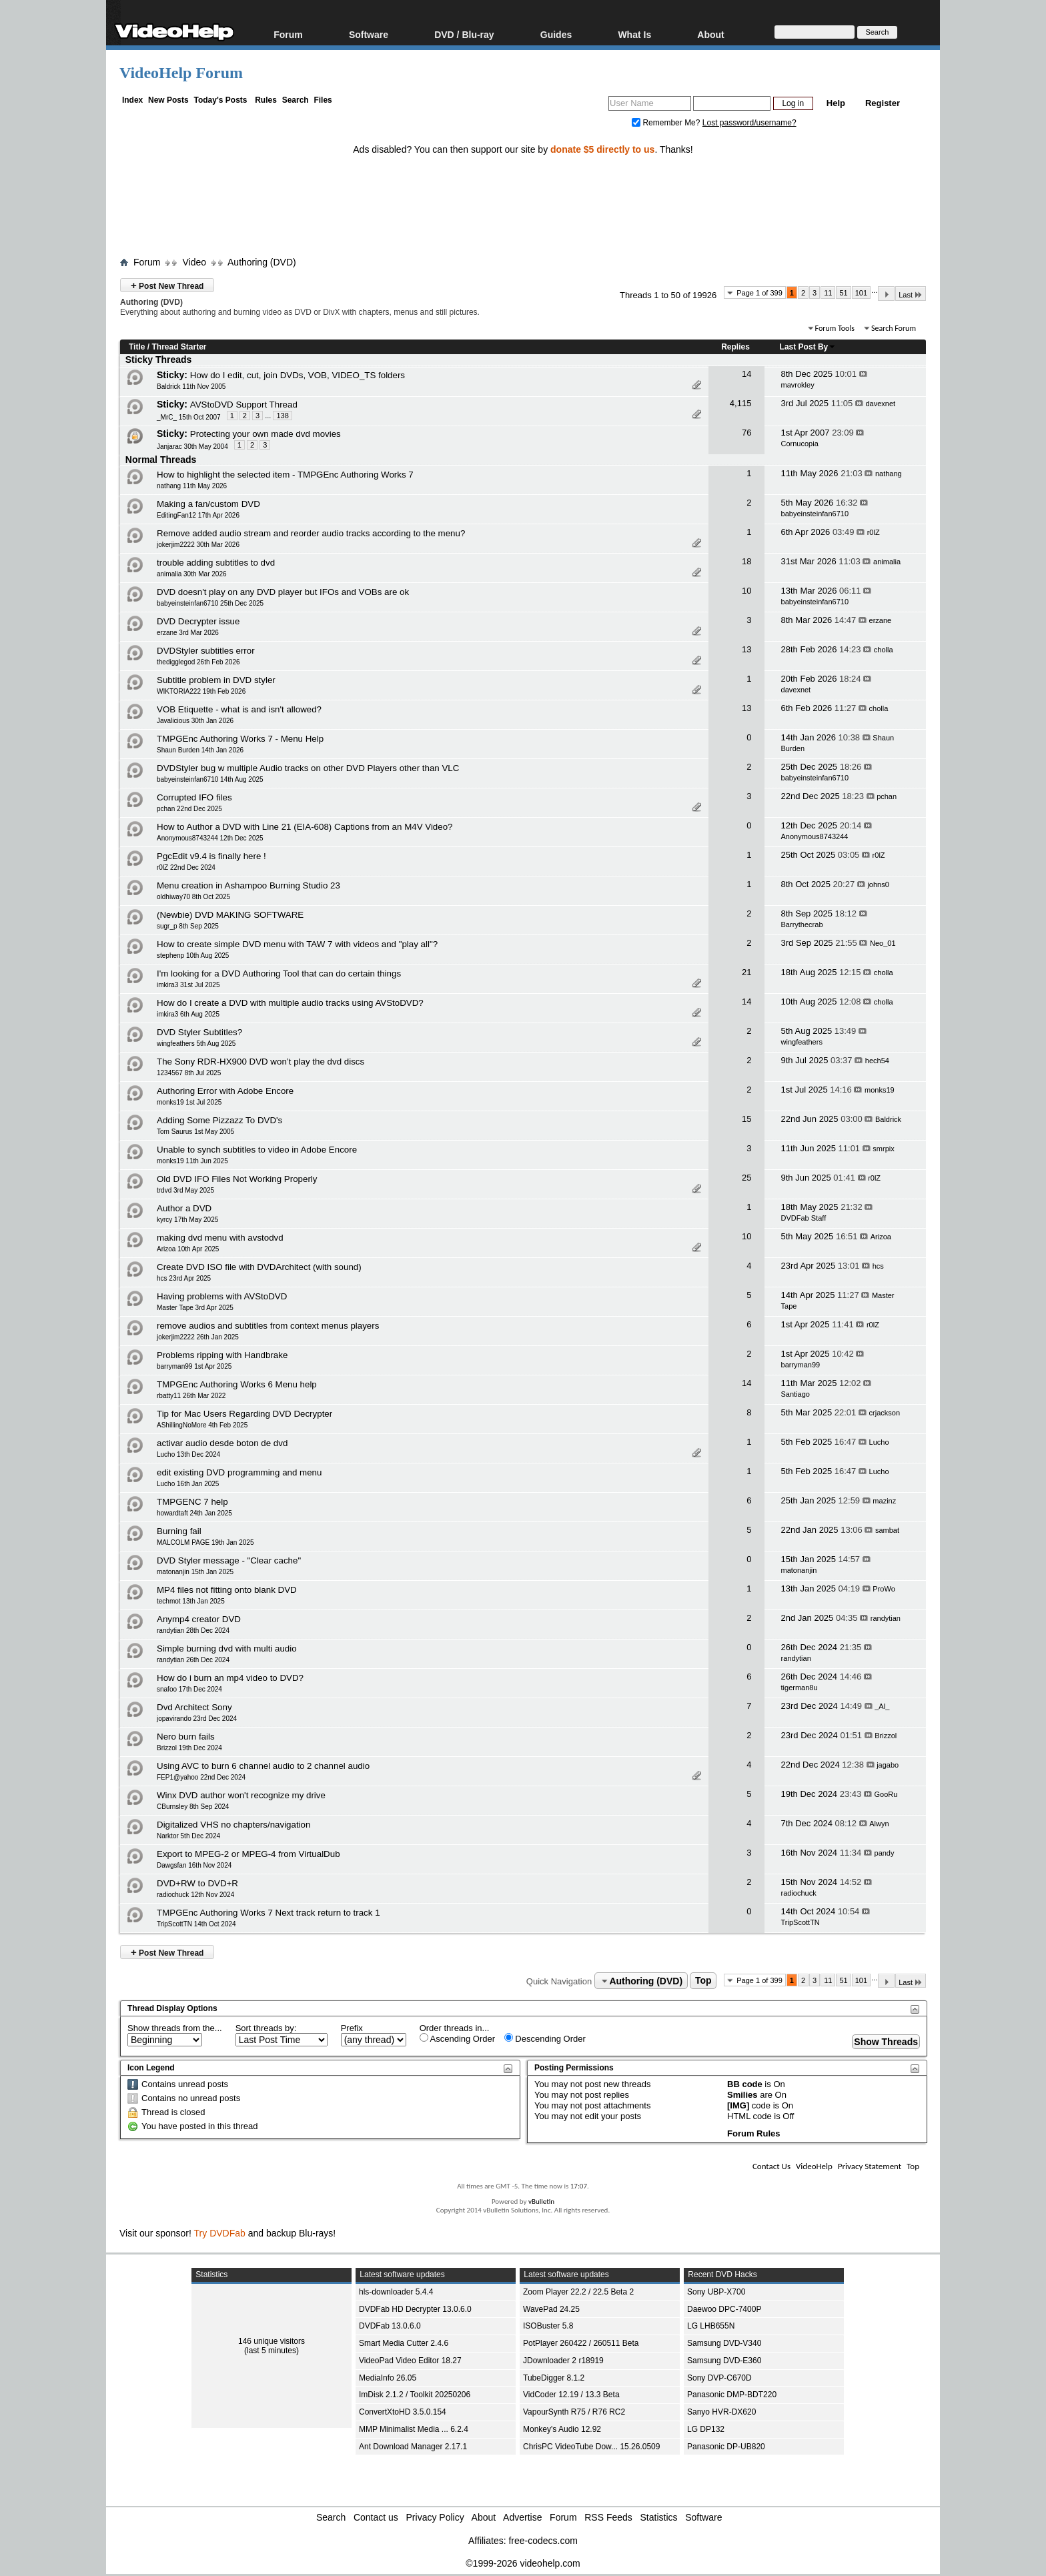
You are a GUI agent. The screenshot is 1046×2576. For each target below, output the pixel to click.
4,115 (741, 403)
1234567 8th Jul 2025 (189, 1073)
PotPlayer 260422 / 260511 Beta (580, 2343)
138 (282, 416)
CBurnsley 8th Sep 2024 (193, 1806)
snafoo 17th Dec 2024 (189, 1689)
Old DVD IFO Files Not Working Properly (237, 1179)
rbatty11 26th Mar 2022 (191, 1395)
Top (703, 1981)
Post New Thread (167, 285)
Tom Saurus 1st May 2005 (195, 1131)
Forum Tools (835, 328)
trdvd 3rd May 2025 (185, 1190)
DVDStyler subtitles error (206, 651)
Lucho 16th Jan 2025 (188, 1483)
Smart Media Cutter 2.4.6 (403, 2343)
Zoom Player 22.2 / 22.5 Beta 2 (578, 2292)
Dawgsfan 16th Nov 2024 (194, 1865)
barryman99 (801, 1365)
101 (861, 293)
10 (746, 591)
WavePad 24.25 (551, 2309)
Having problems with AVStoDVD (222, 1296)
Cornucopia (800, 444)
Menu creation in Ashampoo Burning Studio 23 (248, 885)
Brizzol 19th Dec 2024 (189, 1748)
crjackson (884, 1413)
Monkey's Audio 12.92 (562, 2429)
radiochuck (799, 1893)
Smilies (742, 2095)
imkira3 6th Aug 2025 (188, 1014)
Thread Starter (178, 347)
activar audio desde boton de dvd (222, 1443)
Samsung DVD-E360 (724, 2360)
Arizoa (881, 1237)
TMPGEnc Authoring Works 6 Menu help (237, 1384)
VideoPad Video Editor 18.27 (410, 2360)
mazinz (884, 1501)
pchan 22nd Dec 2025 (189, 808)
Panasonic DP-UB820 (726, 2446)
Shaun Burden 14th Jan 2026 (200, 750)
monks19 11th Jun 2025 (192, 1161)
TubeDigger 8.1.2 (553, 2378)
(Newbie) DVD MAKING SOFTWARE (230, 915)
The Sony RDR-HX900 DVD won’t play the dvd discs (260, 1062)
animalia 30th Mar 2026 (192, 574)
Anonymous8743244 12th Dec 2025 (210, 838)
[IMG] (738, 2105)
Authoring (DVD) (261, 262)
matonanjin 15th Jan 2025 (195, 1571)
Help (836, 103)
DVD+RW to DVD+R (197, 1883)
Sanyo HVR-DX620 (721, 2412)
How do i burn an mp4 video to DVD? (230, 1678)
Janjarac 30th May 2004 (192, 446)
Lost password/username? (749, 122)
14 (746, 374)
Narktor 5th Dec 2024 (188, 1836)
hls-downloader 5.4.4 (396, 2292)
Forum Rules (753, 2133)
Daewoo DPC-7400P (724, 2309)
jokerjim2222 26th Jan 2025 (198, 1337)
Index (132, 100)
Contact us (376, 2517)
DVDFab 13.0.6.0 (390, 2326)
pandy (885, 1853)
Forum (288, 34)
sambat (887, 1530)
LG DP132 (705, 2429)
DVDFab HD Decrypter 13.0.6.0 (415, 2309)
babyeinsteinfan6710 (815, 514)
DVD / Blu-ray (464, 34)
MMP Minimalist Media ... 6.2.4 (413, 2429)
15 (746, 1119)
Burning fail (179, 1531)
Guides (556, 34)
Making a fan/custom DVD (208, 504)
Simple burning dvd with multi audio (227, 1649)
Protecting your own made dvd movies (265, 434)
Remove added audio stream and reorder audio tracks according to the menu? (311, 533)
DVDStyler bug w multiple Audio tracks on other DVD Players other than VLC (308, 768)
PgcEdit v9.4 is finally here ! (211, 856)
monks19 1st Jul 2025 (189, 1102)
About (710, 34)
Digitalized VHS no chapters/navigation (233, 1825)
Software (368, 34)
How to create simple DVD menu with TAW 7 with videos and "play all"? (297, 944)
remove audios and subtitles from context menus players (268, 1326)
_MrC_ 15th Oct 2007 (189, 417)
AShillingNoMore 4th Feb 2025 (202, 1425)
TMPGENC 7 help (192, 1502)
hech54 (877, 1061)
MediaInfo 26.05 (387, 2378)
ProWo (884, 1589)
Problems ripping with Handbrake (222, 1355)
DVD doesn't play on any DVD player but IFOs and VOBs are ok (283, 592)
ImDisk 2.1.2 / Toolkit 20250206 (414, 2394)
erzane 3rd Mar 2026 (188, 632)
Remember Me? (667, 122)
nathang (888, 474)
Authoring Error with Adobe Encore (225, 1091)
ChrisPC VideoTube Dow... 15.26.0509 (591, 2446)
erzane (880, 620)
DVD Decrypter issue (198, 621)
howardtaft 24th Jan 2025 (194, 1513)
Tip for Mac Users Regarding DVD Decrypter (244, 1414)
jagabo (888, 1765)
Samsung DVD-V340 (724, 2343)
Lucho (879, 1442)
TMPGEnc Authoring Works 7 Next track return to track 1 (268, 1913)
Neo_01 (883, 943)
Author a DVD (184, 1208)
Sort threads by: (266, 2028)
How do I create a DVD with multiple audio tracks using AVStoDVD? (290, 1003)
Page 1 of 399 (759, 293)
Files (323, 100)
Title (137, 347)
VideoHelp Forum (181, 72)
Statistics (659, 2517)
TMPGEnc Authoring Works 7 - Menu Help (240, 739)
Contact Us (771, 2166)
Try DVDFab (219, 2233)
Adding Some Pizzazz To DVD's (219, 1120)
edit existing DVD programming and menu (239, 1472)
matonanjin (799, 1570)
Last (911, 294)
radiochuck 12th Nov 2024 (195, 1894)
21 (746, 972)
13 (746, 649)
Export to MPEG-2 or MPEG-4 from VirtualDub (248, 1854)
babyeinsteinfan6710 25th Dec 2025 (210, 603)
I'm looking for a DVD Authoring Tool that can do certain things (279, 974)
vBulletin (541, 2201)
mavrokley (798, 385)
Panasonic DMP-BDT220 (731, 2394)
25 (746, 1178)
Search (295, 100)
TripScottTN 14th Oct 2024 (196, 1924)
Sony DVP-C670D (719, 2378)
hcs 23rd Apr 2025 (184, 1278)
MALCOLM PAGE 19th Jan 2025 (205, 1542)
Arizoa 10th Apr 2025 (188, 1249)
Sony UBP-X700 (716, 2292)
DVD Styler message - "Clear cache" (229, 1560)
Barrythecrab (802, 924)
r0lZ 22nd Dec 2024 (186, 867)
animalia (887, 562)
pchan (887, 796)
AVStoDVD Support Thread (244, 405)
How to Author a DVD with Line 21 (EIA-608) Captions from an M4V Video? (305, 827)
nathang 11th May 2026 (192, 486)
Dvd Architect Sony (194, 1707)
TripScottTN (800, 1922)
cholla (883, 650)
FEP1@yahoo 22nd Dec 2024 (201, 1777)
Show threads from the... (174, 2028)
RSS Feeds (608, 2517)
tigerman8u (799, 1688)
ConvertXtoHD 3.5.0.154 (402, 2412)
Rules (266, 100)
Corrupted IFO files (194, 797)
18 (746, 561)
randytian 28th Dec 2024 (193, 1630)
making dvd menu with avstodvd (220, 1238)
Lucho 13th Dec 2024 (188, 1454)
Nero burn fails (186, 1737)
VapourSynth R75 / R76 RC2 (574, 2412)
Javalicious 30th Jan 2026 (195, 720)
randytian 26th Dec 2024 (193, 1660)
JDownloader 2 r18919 (563, 2360)
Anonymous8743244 (815, 836)
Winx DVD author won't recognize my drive (241, 1795)
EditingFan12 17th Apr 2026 (198, 515)
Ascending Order (457, 2038)
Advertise (522, 2517)
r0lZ (873, 532)
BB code (744, 2084)
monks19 (880, 1090)
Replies (735, 347)
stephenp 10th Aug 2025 (193, 955)
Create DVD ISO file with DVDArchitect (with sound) (259, 1267)
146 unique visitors (271, 2341)
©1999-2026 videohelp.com (523, 2563)
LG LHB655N (710, 2326)
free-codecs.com (542, 2540)
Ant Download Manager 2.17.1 (413, 2446)
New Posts (168, 100)
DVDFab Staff (804, 1218)
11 (828, 293)
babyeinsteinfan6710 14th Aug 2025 (210, 779)
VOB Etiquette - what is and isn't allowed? (239, 709)
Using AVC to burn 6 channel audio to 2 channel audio (263, 1766)
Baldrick (888, 1119)
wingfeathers (802, 1042)
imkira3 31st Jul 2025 (188, 985)
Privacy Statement (869, 2166)
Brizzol (886, 1736)
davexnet (881, 404)
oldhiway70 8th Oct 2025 (193, 896)
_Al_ (882, 1706)
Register (882, 103)
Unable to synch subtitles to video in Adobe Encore (257, 1150)
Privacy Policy (435, 2517)
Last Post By (808, 347)
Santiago (795, 1394)
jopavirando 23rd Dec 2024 (197, 1718)
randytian (886, 1618)
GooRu (886, 1794)
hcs (878, 1266)
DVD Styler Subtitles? (199, 1032)
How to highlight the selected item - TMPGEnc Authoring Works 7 (285, 475)
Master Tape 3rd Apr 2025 (195, 1307)
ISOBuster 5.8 (548, 2326)
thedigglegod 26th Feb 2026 (198, 662)
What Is (634, 34)
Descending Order (545, 2038)
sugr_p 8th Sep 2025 (188, 926)
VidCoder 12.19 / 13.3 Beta (571, 2394)
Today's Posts (220, 100)
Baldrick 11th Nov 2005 (191, 386)
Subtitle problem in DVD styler (216, 680)
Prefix (352, 2028)
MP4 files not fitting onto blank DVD (227, 1590)
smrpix (883, 1149)
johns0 (878, 884)
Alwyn (879, 1824)
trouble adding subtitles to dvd (216, 563)
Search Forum (893, 328)
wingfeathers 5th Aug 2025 (196, 1043)
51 (843, 293)
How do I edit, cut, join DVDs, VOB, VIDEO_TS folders (297, 375)
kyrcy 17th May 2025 (187, 1219)
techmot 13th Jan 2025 (191, 1601)
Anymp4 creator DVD (199, 1619)
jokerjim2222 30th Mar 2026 (198, 544)
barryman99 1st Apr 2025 (194, 1366)
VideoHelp (814, 2166)
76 (746, 433)
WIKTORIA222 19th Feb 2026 (201, 691)
